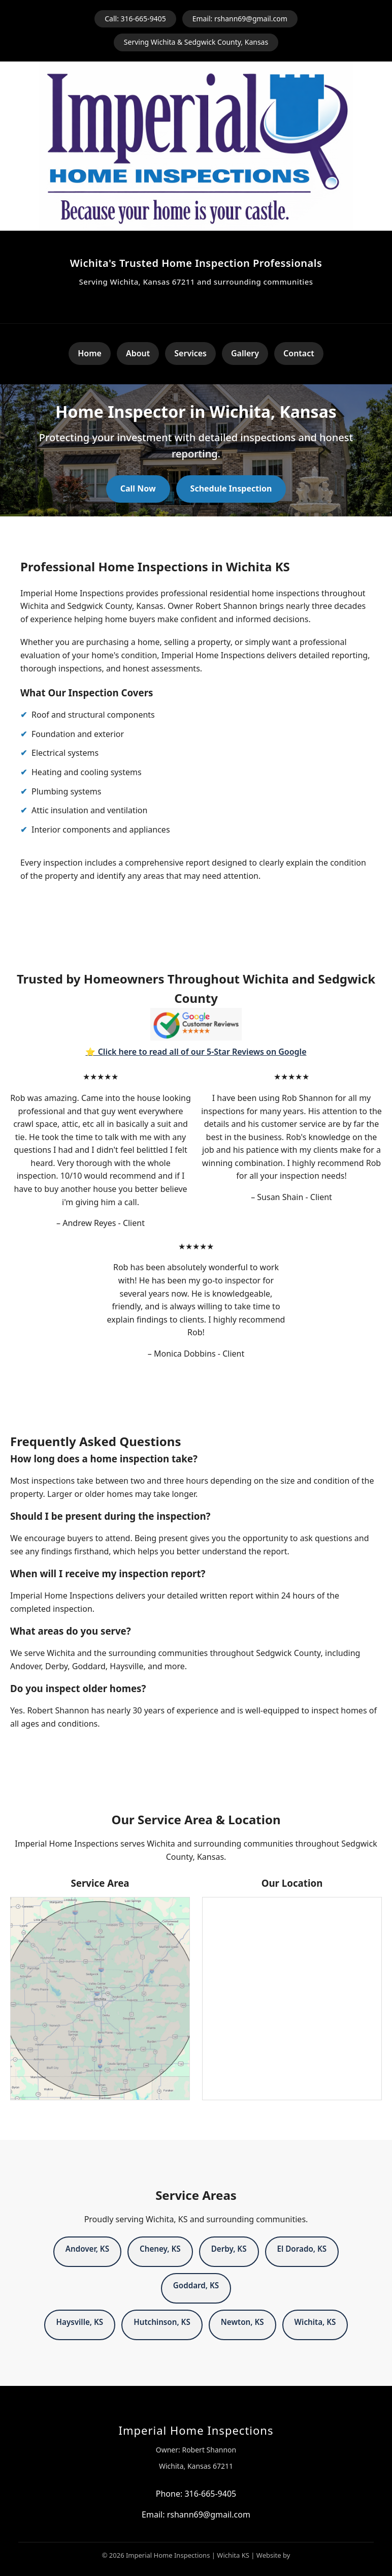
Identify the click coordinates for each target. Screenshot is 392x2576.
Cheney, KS (160, 2249)
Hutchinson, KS (162, 2322)
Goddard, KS (196, 2285)
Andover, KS (87, 2249)
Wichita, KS (315, 2322)
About (138, 353)
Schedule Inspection (231, 488)
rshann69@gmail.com (208, 2514)
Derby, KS (229, 2249)
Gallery (245, 353)
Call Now (138, 488)
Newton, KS (242, 2322)
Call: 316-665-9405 (135, 18)
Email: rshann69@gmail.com (239, 18)
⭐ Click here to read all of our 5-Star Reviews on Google (195, 1051)
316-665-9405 (210, 2493)
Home (90, 353)
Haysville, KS (80, 2322)
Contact (298, 353)
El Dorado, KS (302, 2249)
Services (190, 353)
